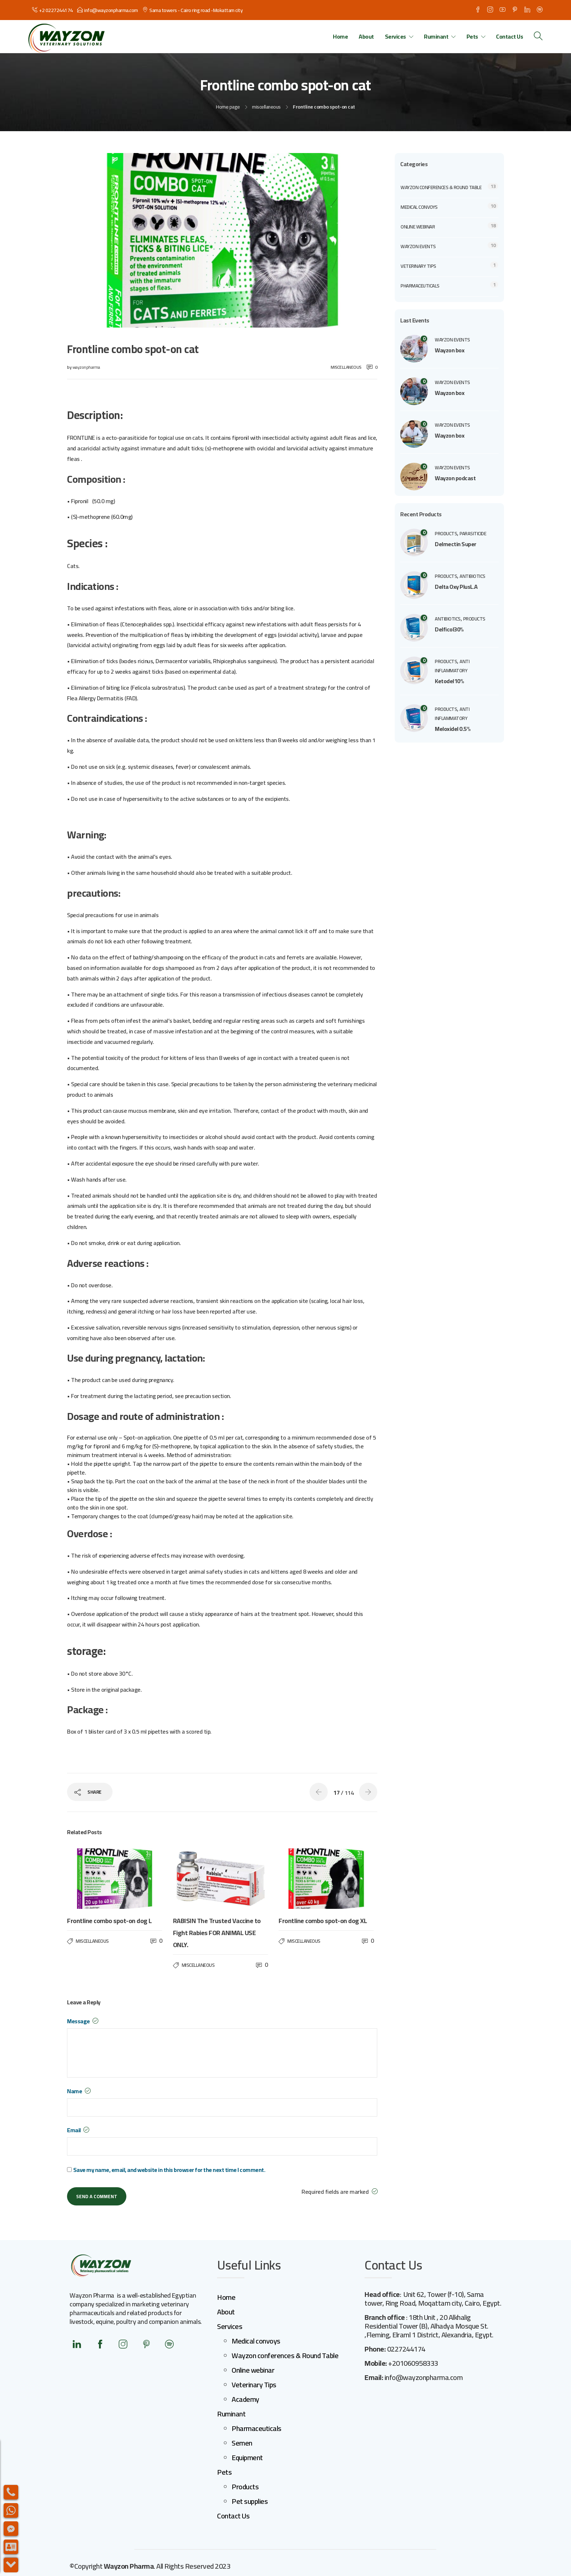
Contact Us (509, 36)
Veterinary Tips (254, 2384)
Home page (228, 106)
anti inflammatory (452, 666)
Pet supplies (250, 2501)
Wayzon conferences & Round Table (441, 187)
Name (78, 2091)
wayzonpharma (86, 367)
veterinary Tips (418, 266)
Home (340, 36)
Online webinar (418, 226)
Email (78, 2130)
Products (245, 2486)
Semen (242, 2443)
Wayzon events (418, 246)
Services (395, 36)
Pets (472, 36)
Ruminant (436, 36)
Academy (245, 2399)
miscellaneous (266, 106)
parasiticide (473, 533)
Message (82, 2021)
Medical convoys (419, 207)
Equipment (247, 2457)
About (366, 36)
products (446, 533)
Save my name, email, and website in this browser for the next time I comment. (169, 2170)
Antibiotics (472, 576)
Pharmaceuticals (420, 285)
